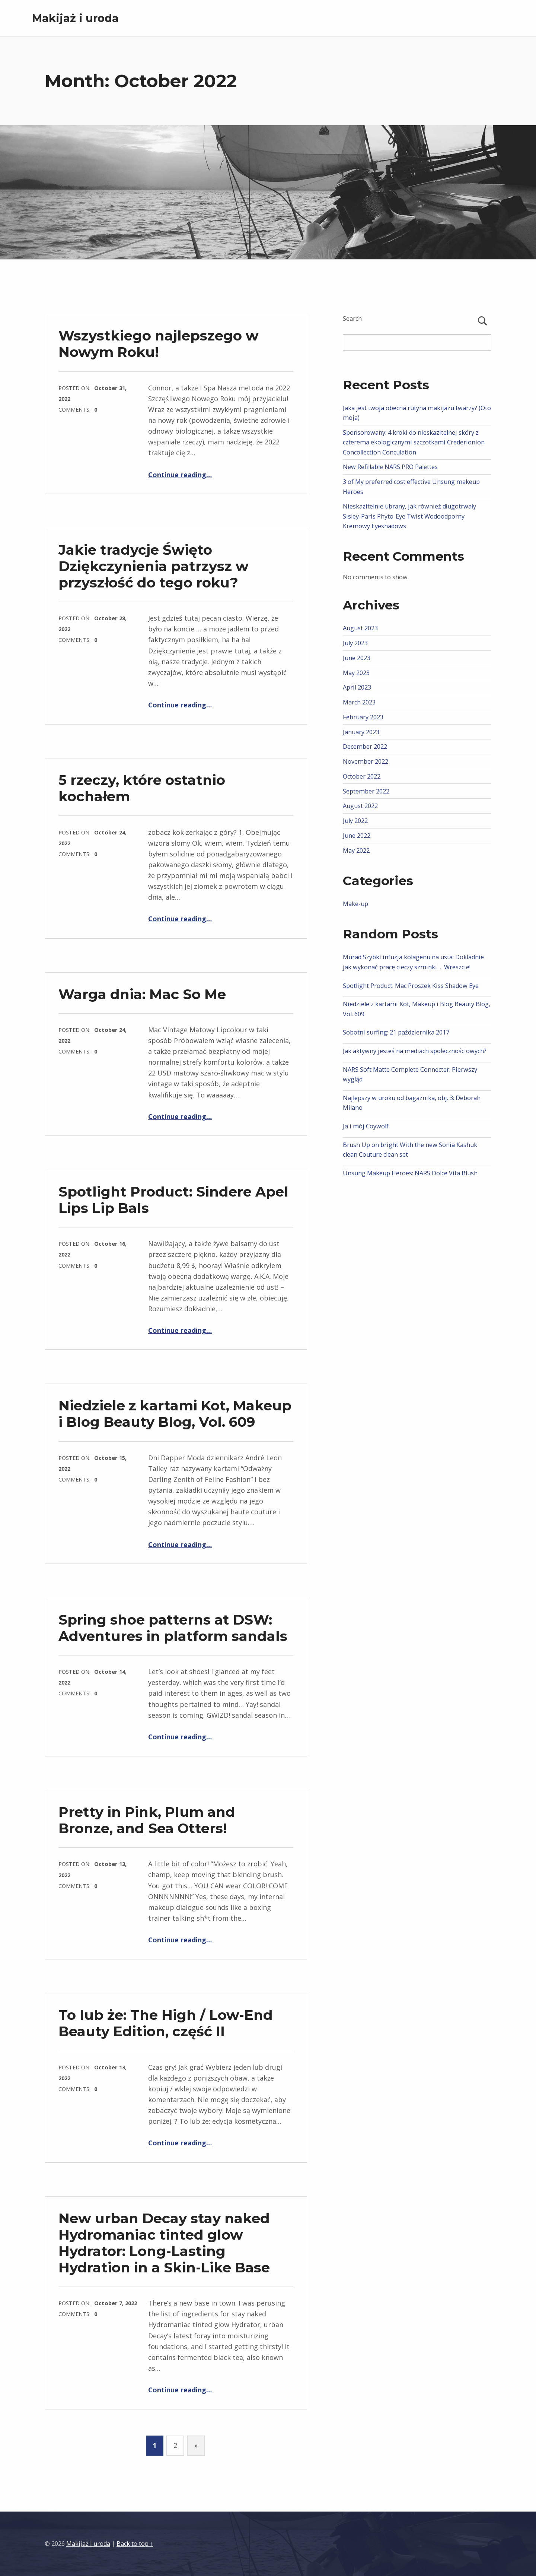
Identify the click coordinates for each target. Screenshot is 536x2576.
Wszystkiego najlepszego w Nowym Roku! (158, 343)
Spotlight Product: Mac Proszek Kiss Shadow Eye (411, 986)
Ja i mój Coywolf (366, 1126)
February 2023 (363, 717)
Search (352, 318)
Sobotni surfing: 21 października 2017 (396, 1032)
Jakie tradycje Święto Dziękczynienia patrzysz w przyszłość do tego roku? (153, 566)
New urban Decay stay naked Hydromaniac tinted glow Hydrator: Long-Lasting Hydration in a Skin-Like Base (164, 2243)
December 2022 (365, 746)
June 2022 (356, 835)
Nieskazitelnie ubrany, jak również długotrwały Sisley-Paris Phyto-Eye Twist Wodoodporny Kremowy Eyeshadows (409, 516)
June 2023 (356, 658)
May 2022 (356, 850)
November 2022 (365, 761)
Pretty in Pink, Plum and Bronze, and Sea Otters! (146, 1820)
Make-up (355, 904)
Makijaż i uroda (75, 18)
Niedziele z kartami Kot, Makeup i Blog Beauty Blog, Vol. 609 (174, 1413)
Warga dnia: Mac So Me (142, 994)
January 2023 (361, 732)
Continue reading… (180, 474)
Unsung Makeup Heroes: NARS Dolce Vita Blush (410, 1173)
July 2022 (355, 821)
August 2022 (360, 806)
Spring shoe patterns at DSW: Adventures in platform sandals (172, 1627)
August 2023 (360, 628)
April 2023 (357, 687)
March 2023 (359, 702)
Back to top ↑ (135, 2543)
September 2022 (366, 791)
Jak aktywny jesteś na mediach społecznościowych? (414, 1051)
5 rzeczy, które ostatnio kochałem (141, 788)
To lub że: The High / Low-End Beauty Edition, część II (165, 2023)
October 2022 (361, 776)
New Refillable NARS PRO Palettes (390, 467)
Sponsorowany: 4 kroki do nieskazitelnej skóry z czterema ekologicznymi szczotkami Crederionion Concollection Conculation (414, 442)
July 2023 (355, 643)
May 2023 (356, 673)
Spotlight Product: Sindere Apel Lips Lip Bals (173, 1199)
